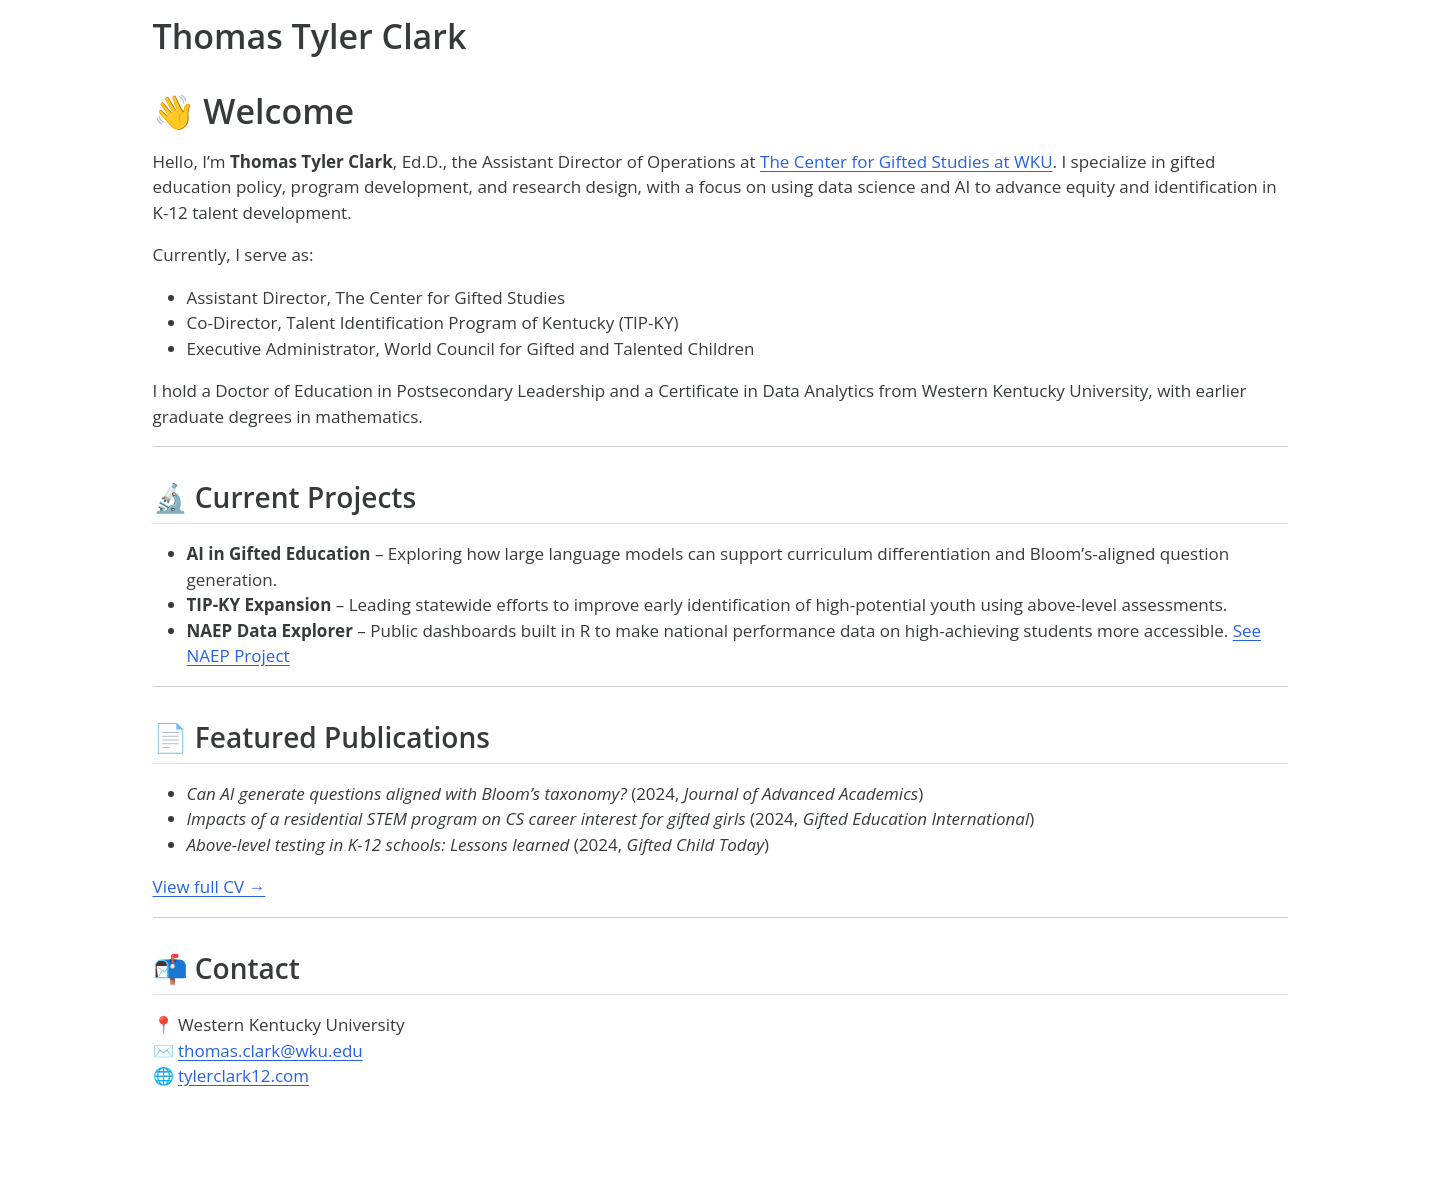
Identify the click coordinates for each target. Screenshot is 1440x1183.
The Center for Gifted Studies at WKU (906, 161)
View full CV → (209, 886)
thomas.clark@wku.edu (270, 1050)
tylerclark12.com (243, 1075)
